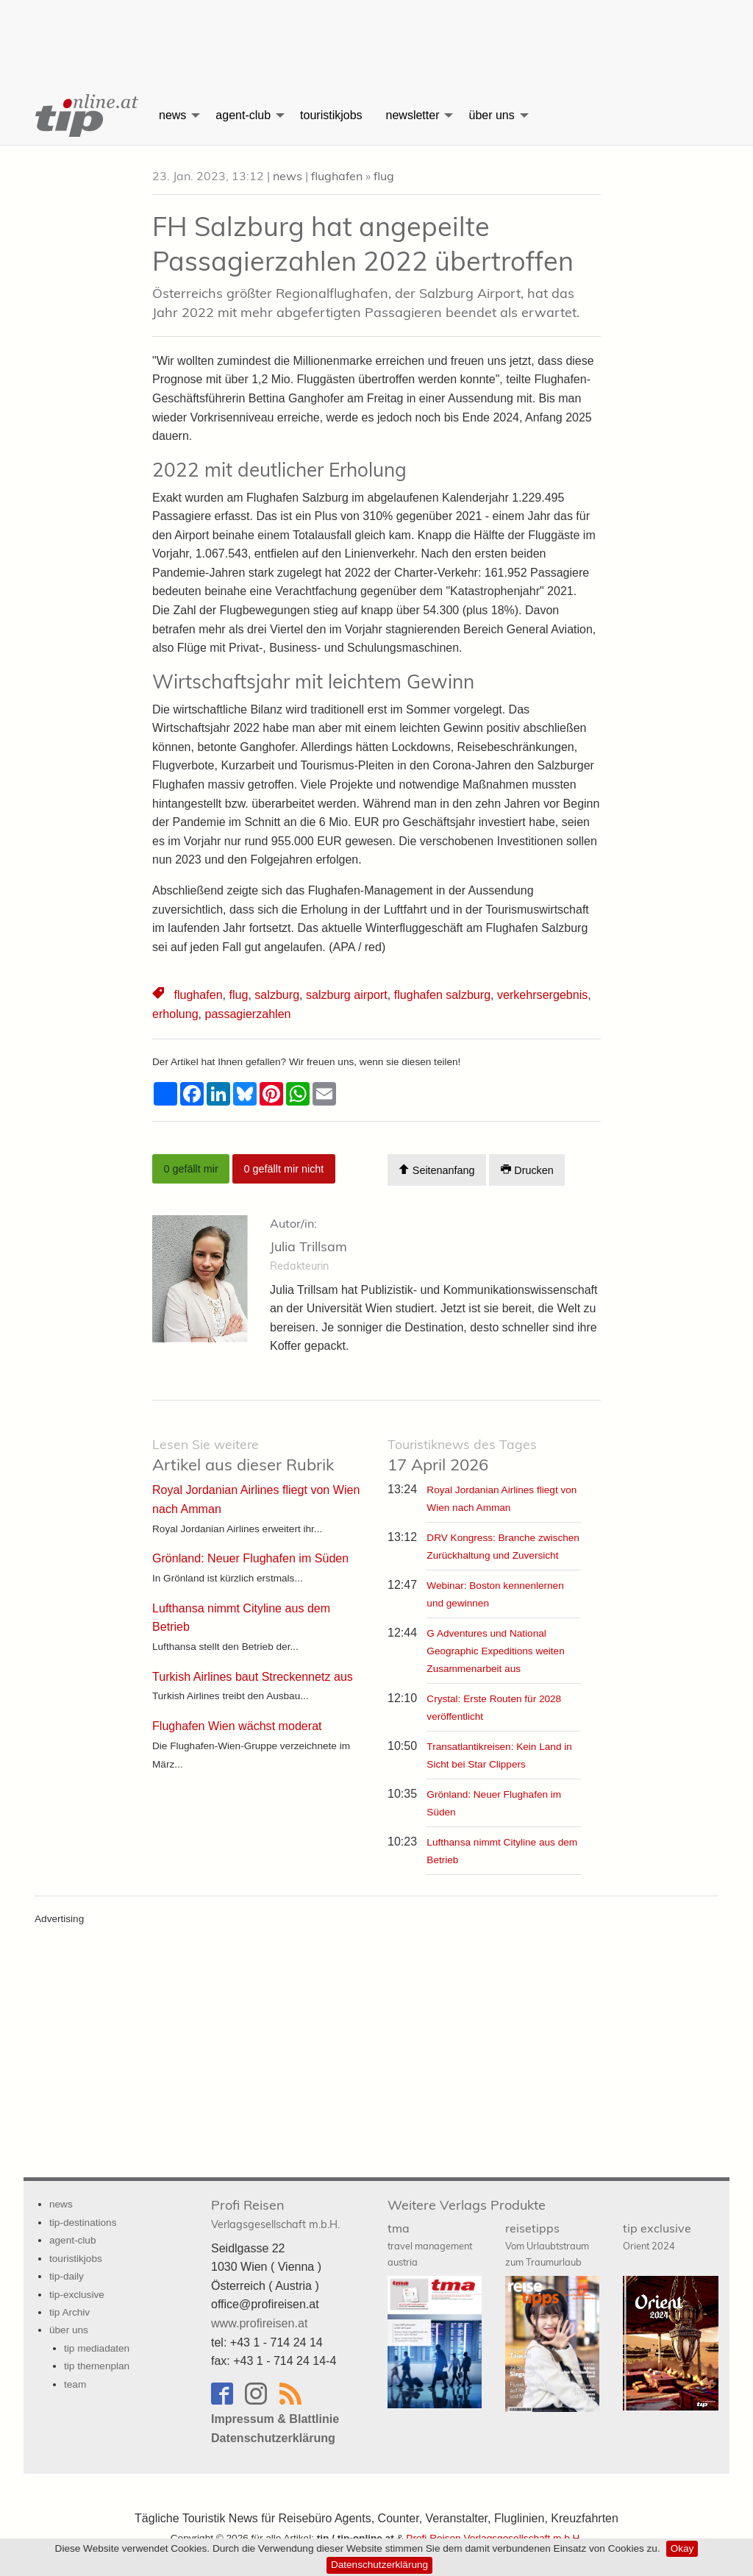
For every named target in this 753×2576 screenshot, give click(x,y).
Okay (682, 2548)
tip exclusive (657, 2236)
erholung (175, 1014)
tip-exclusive (76, 2293)
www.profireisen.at (259, 2322)
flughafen (337, 175)
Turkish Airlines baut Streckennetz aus (252, 1676)
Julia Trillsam (308, 1246)
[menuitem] (85, 115)
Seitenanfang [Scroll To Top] (436, 1170)
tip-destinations (82, 2221)
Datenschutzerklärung (379, 2564)
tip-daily (66, 2276)
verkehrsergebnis (541, 995)
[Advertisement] (376, 33)
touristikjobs (331, 115)
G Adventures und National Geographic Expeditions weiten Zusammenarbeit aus (495, 1651)
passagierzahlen (247, 1014)
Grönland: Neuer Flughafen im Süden (250, 1558)
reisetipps (547, 2244)
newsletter (413, 115)
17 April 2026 (462, 1455)
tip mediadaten (96, 2347)
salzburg (276, 995)
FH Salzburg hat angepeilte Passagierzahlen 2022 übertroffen (363, 243)
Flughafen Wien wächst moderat (236, 1725)
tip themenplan (96, 2366)
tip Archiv (69, 2311)
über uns (491, 115)
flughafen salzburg (441, 995)
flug (384, 175)
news (172, 115)
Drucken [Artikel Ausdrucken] (527, 1170)
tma (430, 2244)
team (75, 2383)
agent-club (243, 115)
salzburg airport (345, 995)
